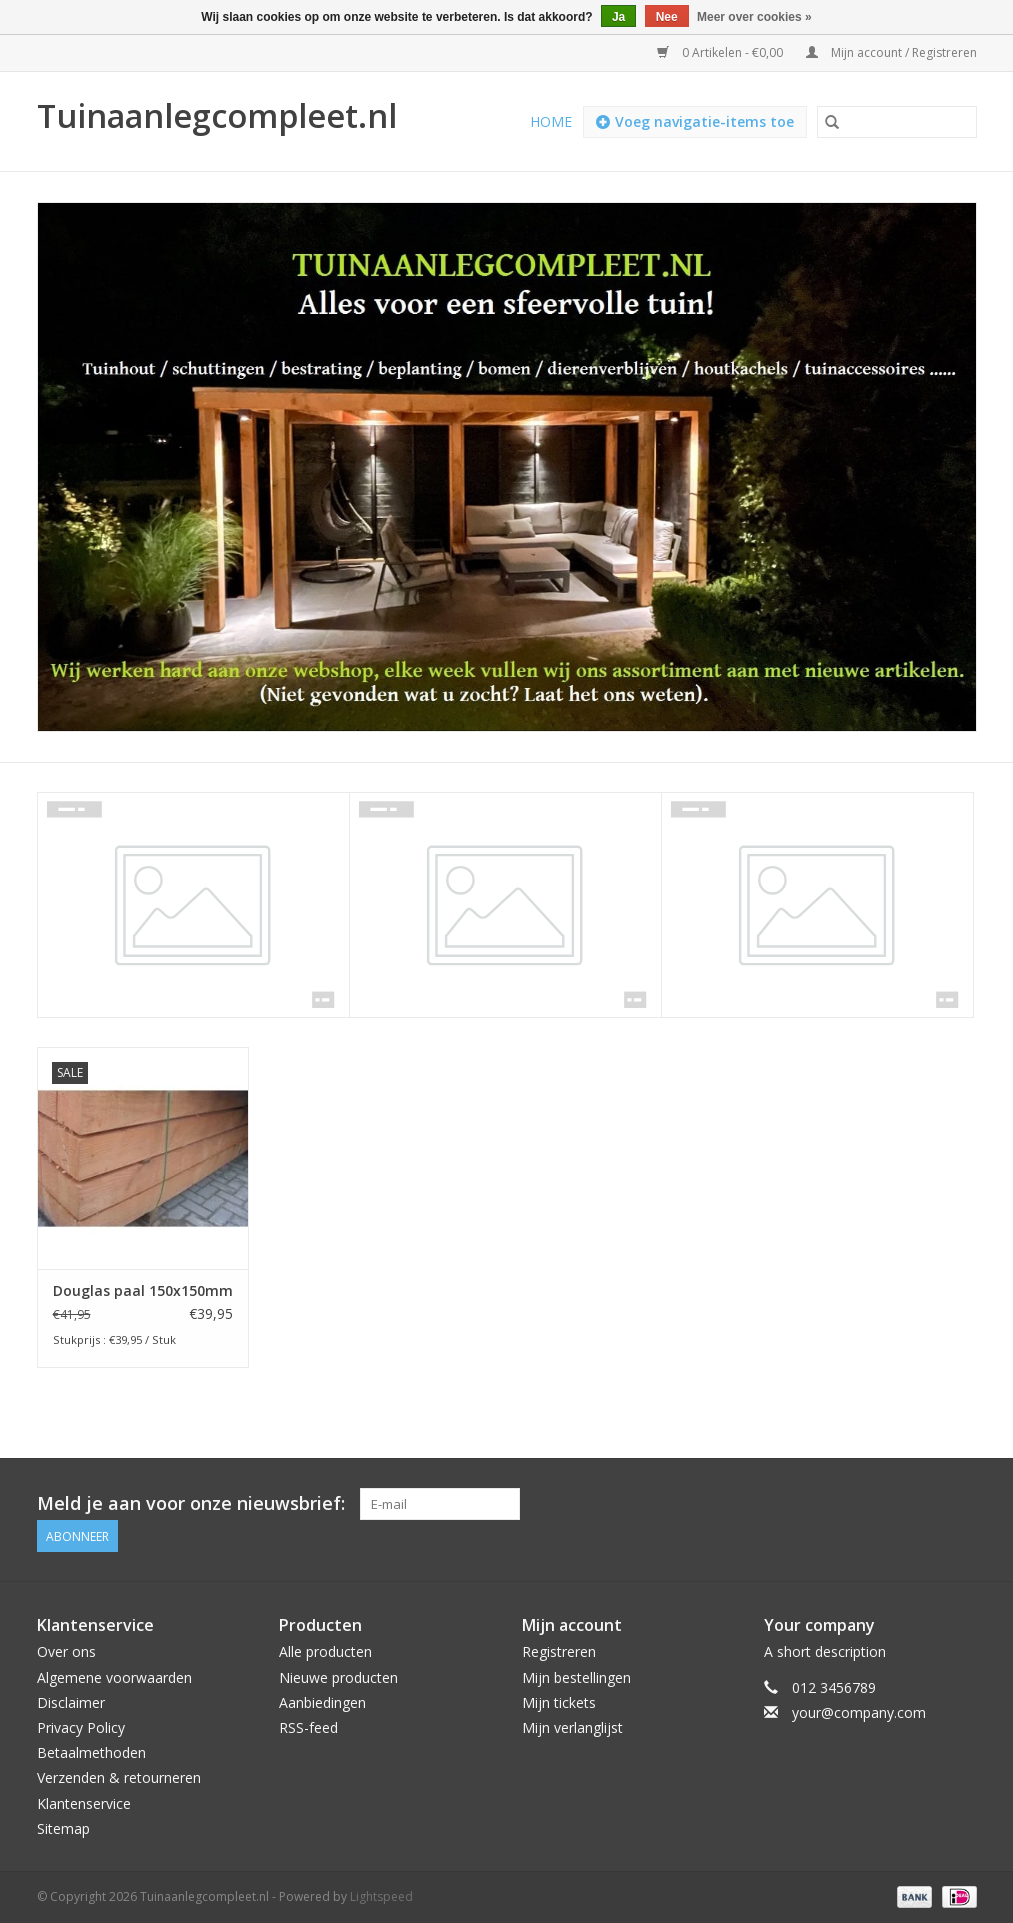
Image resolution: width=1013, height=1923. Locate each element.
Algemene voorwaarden (114, 1677)
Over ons (66, 1651)
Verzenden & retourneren (119, 1777)
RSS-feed (308, 1727)
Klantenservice (84, 1803)
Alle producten (325, 1651)
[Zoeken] (897, 122)
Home (551, 121)
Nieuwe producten (338, 1677)
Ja (618, 17)
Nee (667, 17)
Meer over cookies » (754, 17)
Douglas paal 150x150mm (143, 1290)
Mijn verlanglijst (572, 1727)
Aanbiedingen (322, 1702)
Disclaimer (71, 1702)
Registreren (559, 1651)
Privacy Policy (81, 1727)
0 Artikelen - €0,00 (721, 52)
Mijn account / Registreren (891, 52)
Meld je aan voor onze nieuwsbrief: (191, 1503)
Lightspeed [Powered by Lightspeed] (381, 1896)
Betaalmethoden (91, 1752)
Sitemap (63, 1828)
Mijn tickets (559, 1702)
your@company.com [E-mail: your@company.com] (859, 1712)
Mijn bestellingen (576, 1677)
